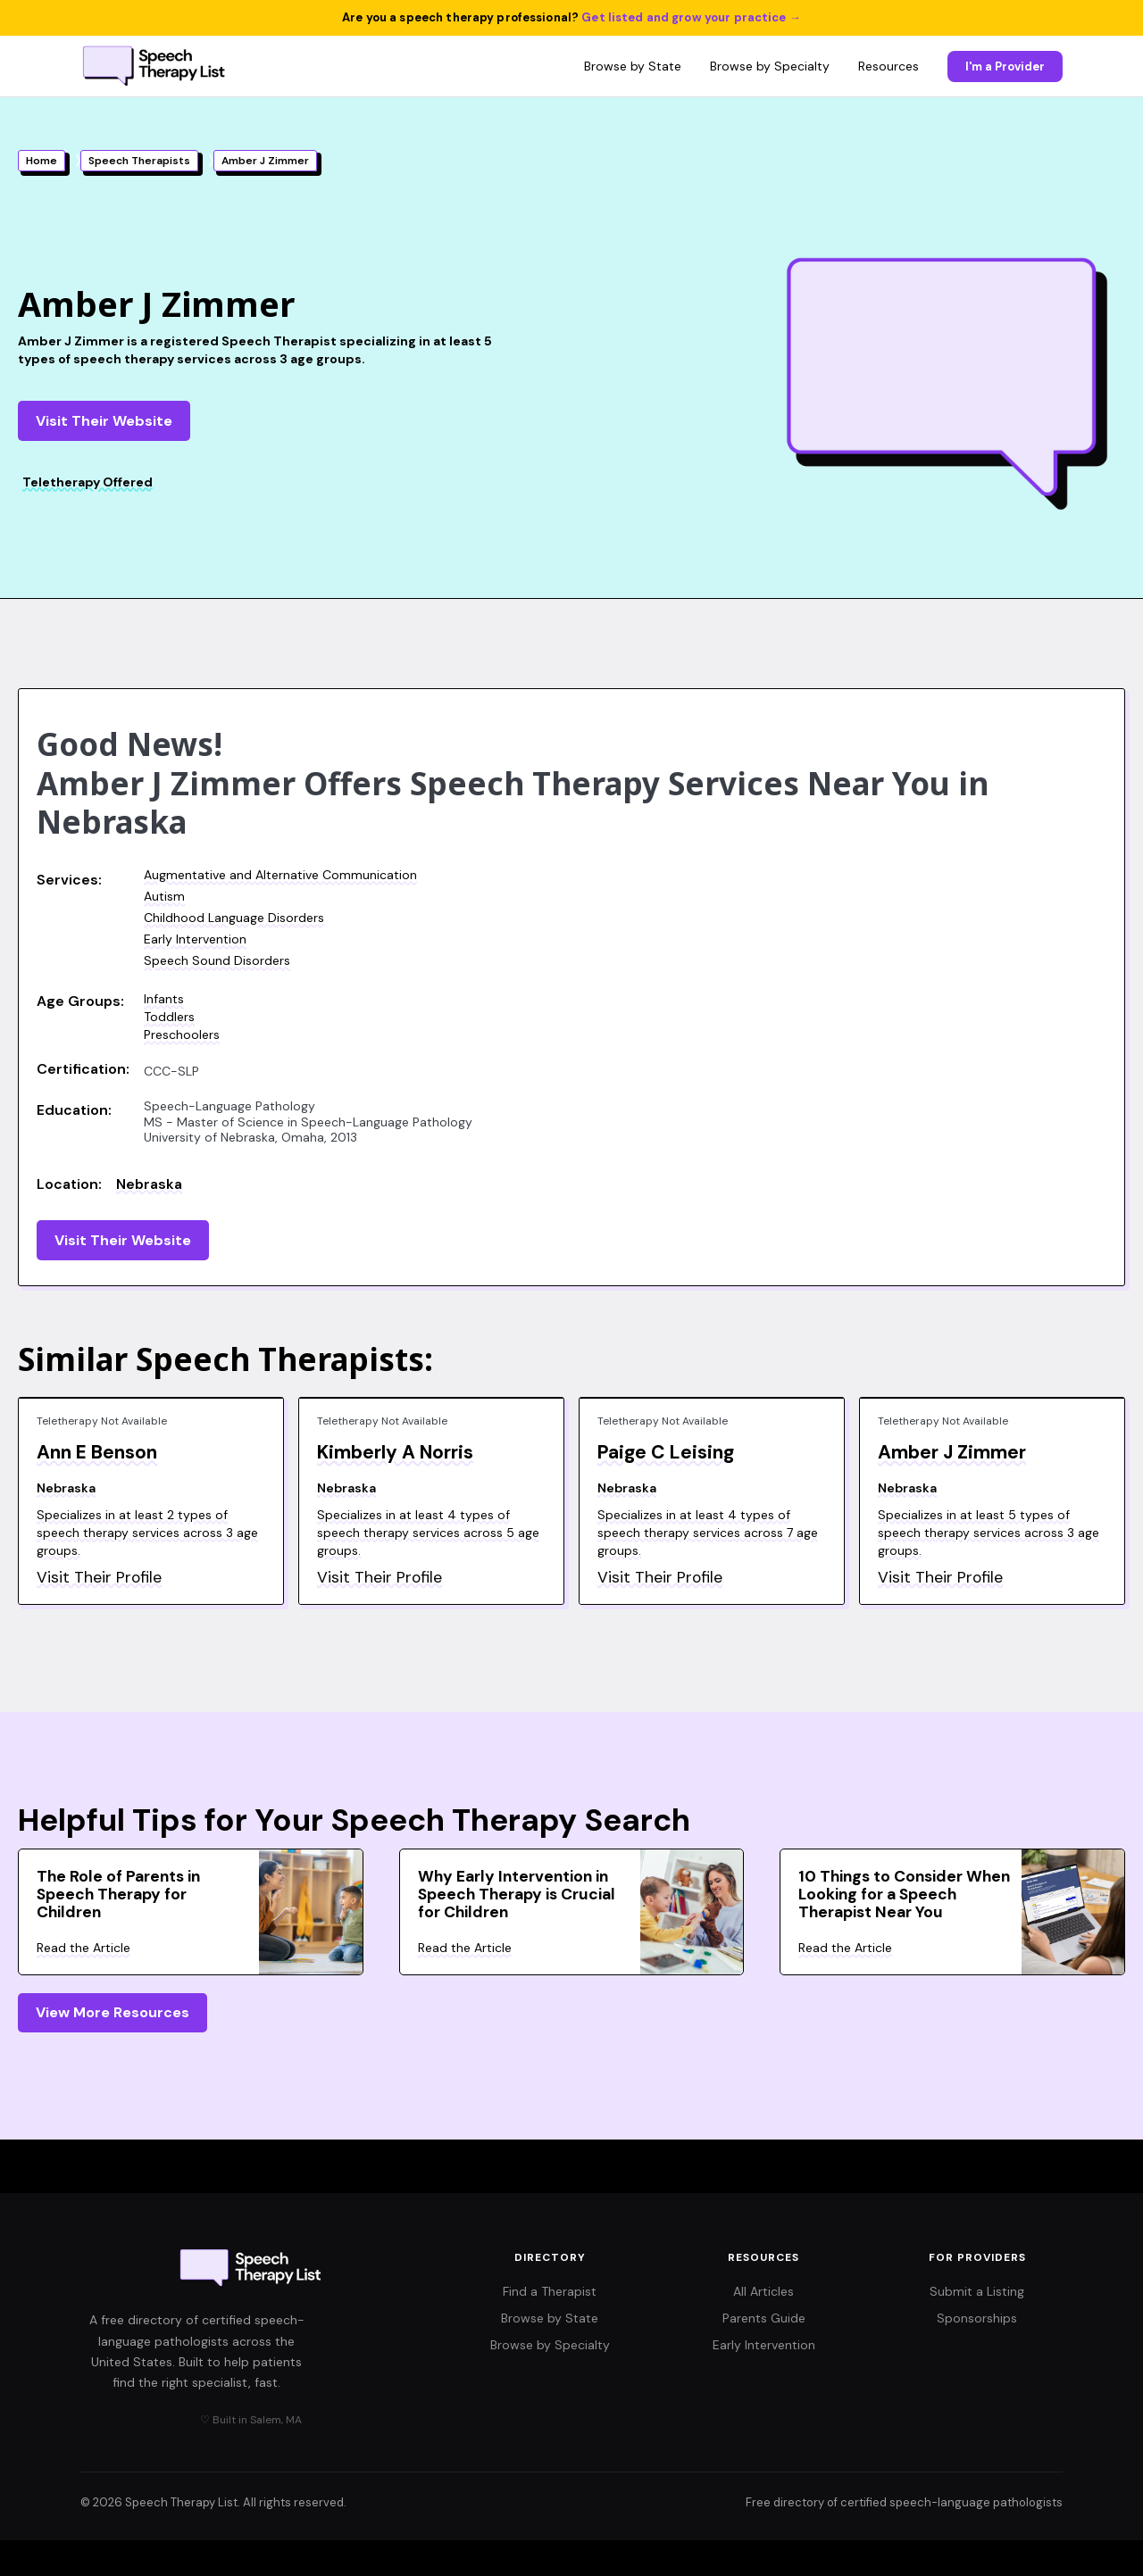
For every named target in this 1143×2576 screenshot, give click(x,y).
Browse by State (632, 66)
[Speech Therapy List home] (154, 66)
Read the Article (83, 1948)
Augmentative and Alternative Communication (280, 875)
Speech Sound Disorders (217, 960)
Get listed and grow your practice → (691, 17)
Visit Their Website (104, 420)
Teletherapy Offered (87, 482)
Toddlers (169, 1017)
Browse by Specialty (770, 66)
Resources (888, 66)
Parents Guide (763, 2318)
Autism (164, 896)
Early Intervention (195, 939)
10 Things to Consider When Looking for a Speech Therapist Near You (904, 1894)
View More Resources (112, 2012)
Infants (164, 999)
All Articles (763, 2291)
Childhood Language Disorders (234, 918)
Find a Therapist (550, 2291)
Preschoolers (182, 1034)
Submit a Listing (977, 2291)
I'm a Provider (1005, 66)
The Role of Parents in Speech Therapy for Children (118, 1894)
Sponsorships (977, 2318)
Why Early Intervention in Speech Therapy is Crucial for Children (516, 1894)
